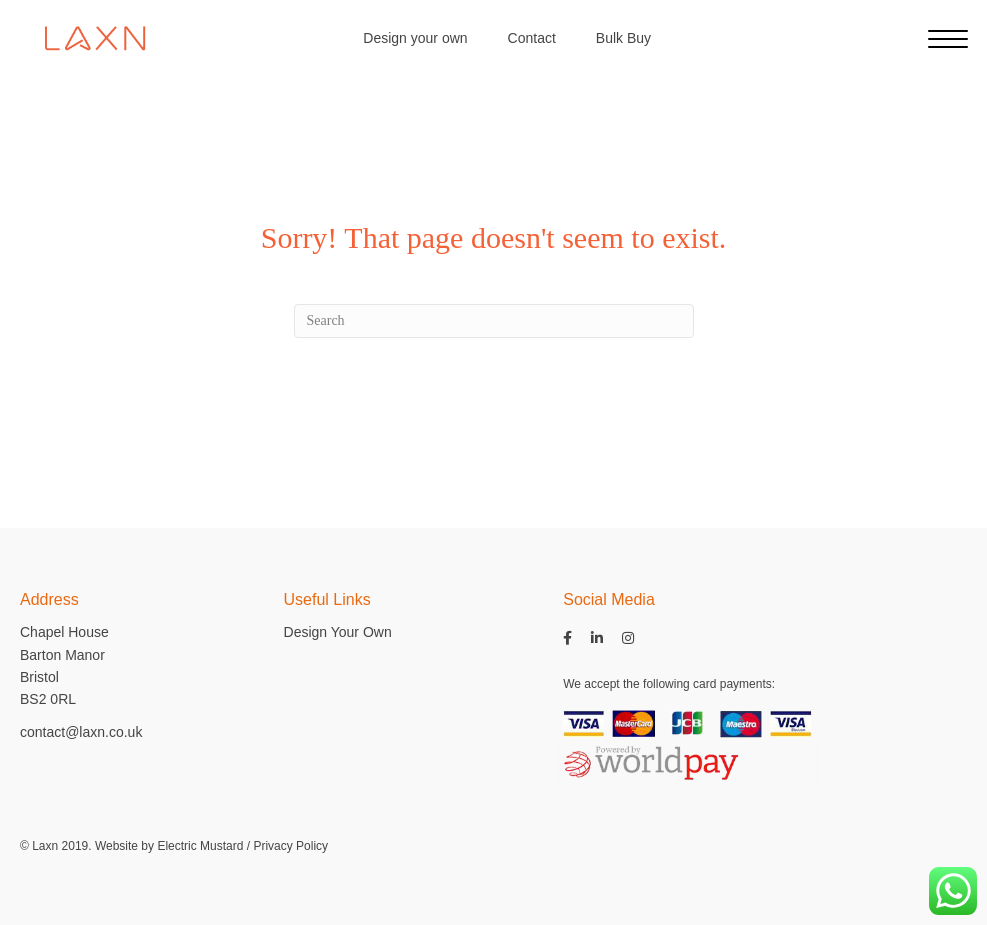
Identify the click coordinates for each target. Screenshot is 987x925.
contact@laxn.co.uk (81, 732)
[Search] (494, 321)
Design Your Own (338, 632)
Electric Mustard (200, 846)
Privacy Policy (290, 846)
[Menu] (948, 40)
